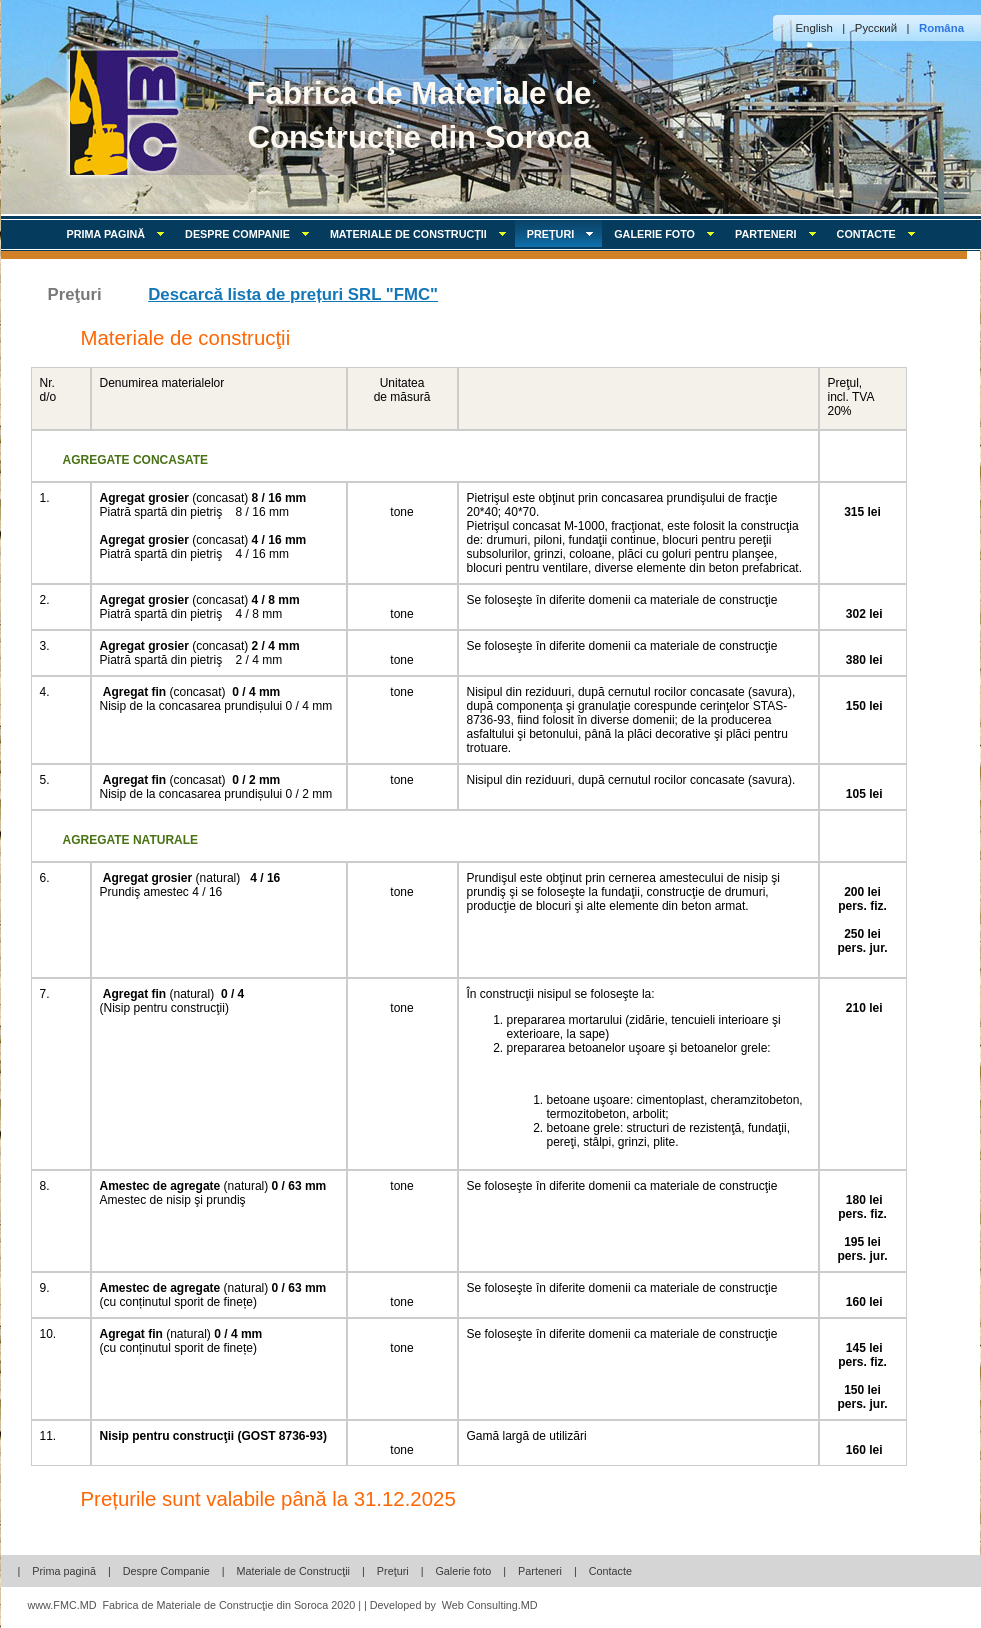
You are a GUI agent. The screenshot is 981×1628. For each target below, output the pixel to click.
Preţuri (393, 1571)
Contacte (880, 234)
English (814, 28)
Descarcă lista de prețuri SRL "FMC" (293, 294)
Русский (876, 28)
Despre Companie (251, 234)
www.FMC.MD (62, 1605)
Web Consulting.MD (490, 1605)
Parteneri (780, 234)
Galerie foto (668, 234)
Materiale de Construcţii (422, 234)
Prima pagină (120, 234)
